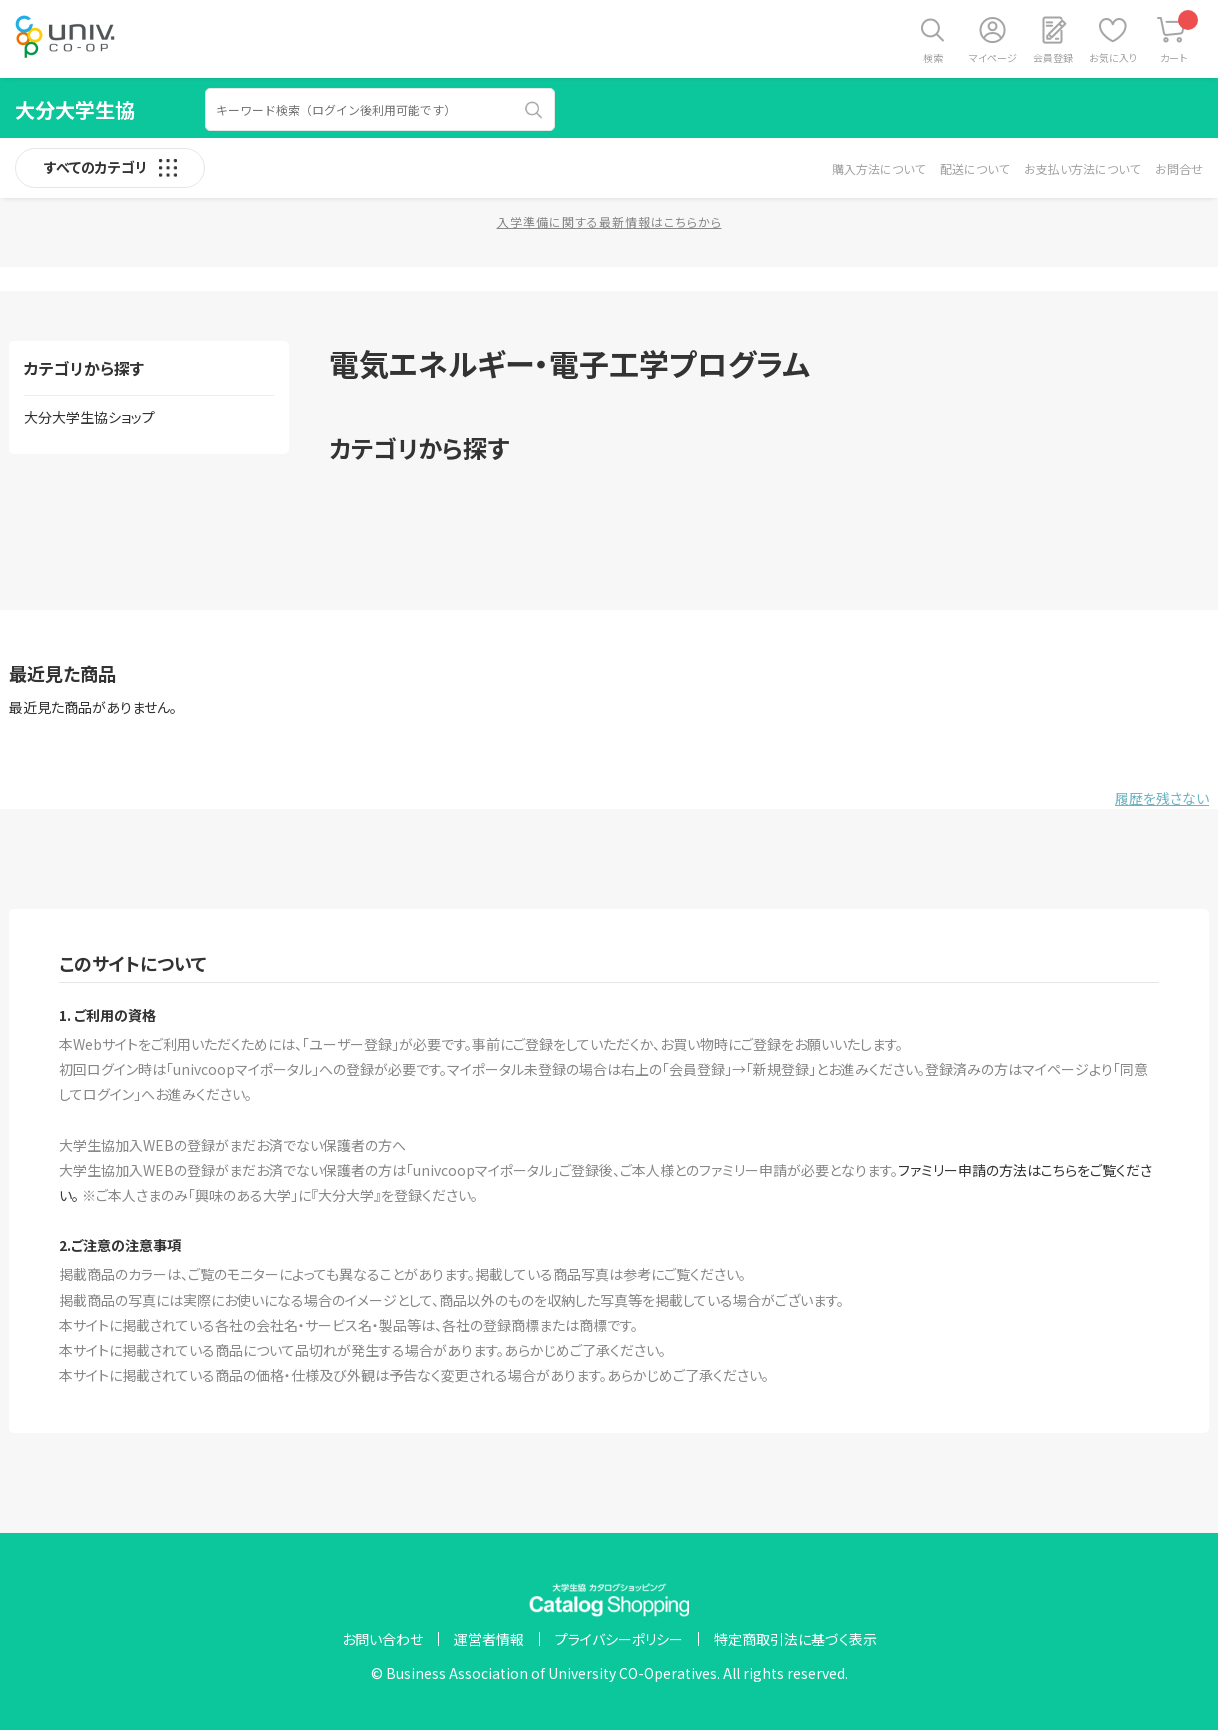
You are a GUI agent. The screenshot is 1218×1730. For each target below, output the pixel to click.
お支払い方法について (1082, 168)
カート (1179, 37)
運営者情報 (489, 1639)
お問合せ (1179, 168)
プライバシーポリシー (619, 1639)
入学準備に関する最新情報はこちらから (609, 221)
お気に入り (1113, 57)
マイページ (993, 57)
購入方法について (878, 168)
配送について (974, 168)
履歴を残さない (1162, 798)
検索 (933, 57)
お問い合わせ (382, 1639)
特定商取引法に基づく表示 (795, 1639)
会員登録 (1053, 57)
